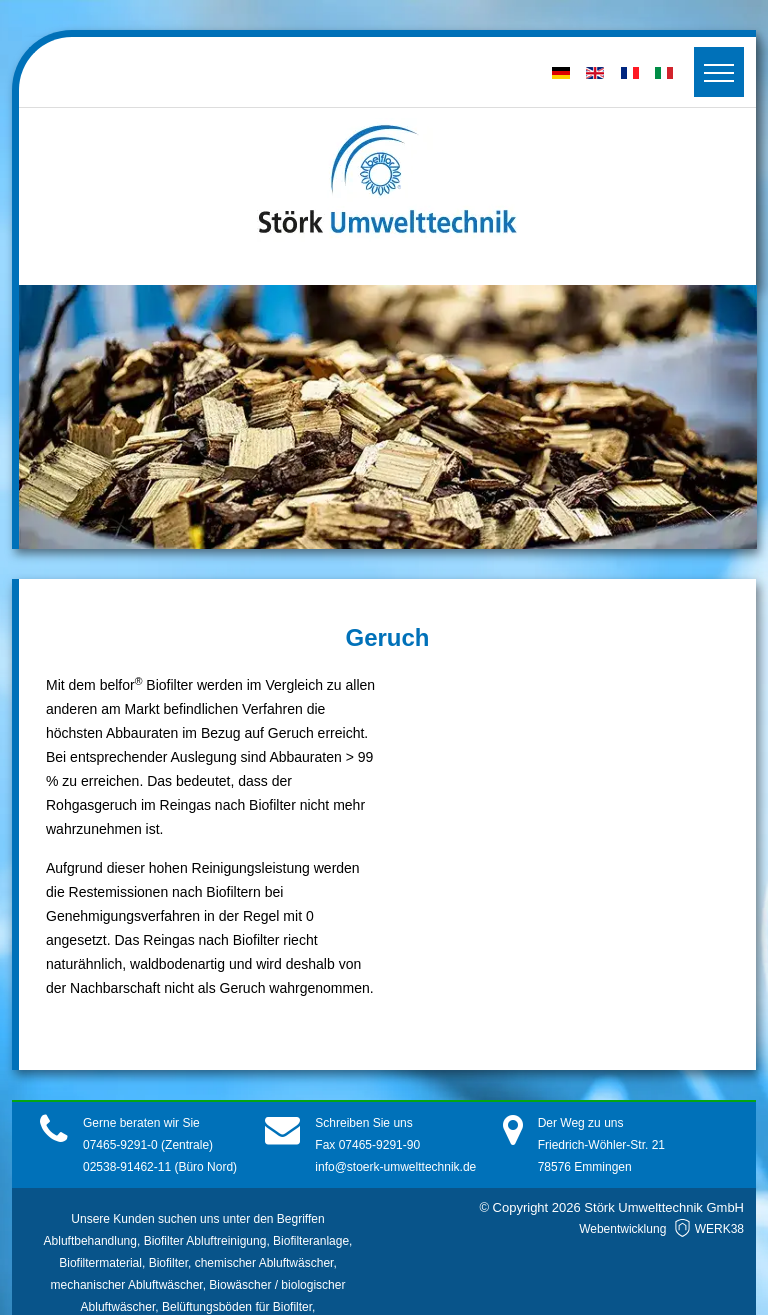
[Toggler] (719, 72)
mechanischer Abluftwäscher (127, 1285)
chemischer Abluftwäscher (264, 1263)
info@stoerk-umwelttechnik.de (395, 1167)
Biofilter (168, 1263)
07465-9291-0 (122, 1145)
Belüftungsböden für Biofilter (237, 1307)
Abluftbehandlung (90, 1241)
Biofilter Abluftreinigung (205, 1241)
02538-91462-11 (127, 1167)
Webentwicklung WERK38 (661, 1229)
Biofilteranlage (311, 1241)
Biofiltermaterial (100, 1263)
